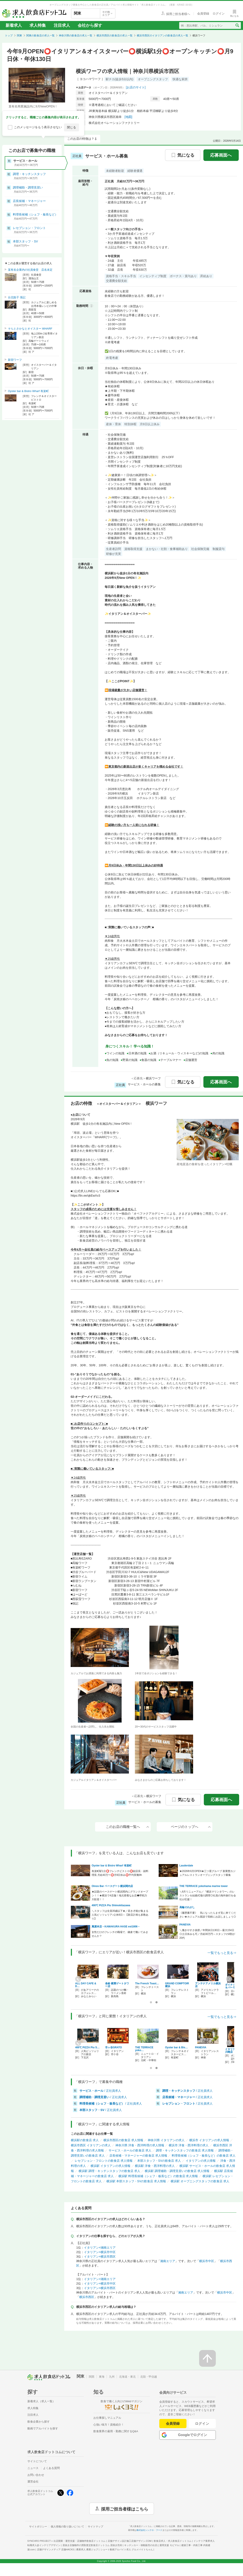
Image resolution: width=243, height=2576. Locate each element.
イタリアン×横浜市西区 (100, 2256)
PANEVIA (185, 1924)
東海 (101, 2376)
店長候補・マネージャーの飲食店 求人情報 (138, 2155)
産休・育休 (113, 424)
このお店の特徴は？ (80, 138)
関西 (91, 2376)
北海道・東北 (127, 2376)
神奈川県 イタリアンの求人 (166, 2140)
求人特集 (38, 25)
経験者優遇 (134, 170)
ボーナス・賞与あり (183, 276)
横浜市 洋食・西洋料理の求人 (189, 2145)
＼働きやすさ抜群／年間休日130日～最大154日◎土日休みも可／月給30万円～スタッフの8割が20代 (207, 1934)
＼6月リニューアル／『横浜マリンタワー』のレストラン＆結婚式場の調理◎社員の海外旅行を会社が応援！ (207, 1895)
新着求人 (14, 25)
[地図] (128, 117)
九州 (112, 2376)
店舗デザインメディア (55, 2549)
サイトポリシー (38, 2526)
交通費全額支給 (116, 280)
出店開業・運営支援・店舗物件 (79, 2541)
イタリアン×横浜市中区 (100, 2252)
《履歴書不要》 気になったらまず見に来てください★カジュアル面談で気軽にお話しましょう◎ (207, 1914)
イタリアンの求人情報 (201, 2160)
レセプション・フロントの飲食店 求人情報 (104, 2160)
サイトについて (37, 2461)
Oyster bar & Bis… (180, 2047)
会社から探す (90, 25)
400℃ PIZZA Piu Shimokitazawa (111, 1905)
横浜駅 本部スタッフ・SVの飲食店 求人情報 (136, 2181)
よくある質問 (51, 2468)
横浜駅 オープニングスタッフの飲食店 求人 (200, 2181)
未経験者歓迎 (115, 170)
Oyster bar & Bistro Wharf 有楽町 (112, 1865)
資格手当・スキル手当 (121, 276)
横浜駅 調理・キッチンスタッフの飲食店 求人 (109, 2171)
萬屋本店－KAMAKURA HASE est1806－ (116, 1926)
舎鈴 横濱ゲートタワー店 (117, 1985)
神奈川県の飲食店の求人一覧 (75, 35)
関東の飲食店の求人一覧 (40, 35)
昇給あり (206, 276)
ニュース (33, 2468)
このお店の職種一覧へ (127, 1827)
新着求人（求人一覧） (41, 2401)
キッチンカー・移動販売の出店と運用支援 (151, 2545)
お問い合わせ (35, 2474)
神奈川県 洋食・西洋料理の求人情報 (139, 2145)
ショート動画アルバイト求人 (126, 2549)
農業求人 (87, 2549)
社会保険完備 (200, 549)
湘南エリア (167, 2261)
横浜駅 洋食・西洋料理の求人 (155, 2165)
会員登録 (173, 2423)
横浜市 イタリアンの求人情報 (209, 2140)
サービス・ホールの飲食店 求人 (130, 2150)
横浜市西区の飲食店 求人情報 (123, 2140)
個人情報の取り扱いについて (67, 2526)
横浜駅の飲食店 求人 (85, 2140)
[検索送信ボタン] (237, 25)
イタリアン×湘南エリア (100, 2247)
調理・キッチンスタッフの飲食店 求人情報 (185, 2150)
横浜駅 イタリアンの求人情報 (110, 2165)
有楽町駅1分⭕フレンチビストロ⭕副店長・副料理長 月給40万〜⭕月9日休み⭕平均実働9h (120, 1873)
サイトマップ (95, 2526)
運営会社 (33, 2481)
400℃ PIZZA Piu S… (91, 2047)
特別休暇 (130, 424)
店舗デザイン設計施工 (130, 2541)
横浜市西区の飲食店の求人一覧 (115, 35)
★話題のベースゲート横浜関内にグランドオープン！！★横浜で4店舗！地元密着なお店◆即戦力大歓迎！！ (120, 1895)
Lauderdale (186, 1865)
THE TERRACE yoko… (148, 2049)
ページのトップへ (191, 1827)
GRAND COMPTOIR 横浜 (177, 1985)
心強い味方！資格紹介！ (108, 2424)
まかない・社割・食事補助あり (167, 549)
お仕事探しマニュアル (107, 2417)
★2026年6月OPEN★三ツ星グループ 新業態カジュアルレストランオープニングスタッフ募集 (207, 1873)
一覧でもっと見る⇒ (221, 1953)
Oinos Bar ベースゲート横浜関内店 (112, 1886)
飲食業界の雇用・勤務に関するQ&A (115, 2431)
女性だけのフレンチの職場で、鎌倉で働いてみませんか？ (120, 1934)
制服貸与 (219, 549)
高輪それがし (187, 1907)
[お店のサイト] (136, 87)
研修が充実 (113, 554)
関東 (19, 35)
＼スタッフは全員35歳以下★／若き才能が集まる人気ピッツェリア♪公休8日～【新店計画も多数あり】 (120, 1914)
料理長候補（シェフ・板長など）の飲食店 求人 (204, 2155)
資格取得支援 (133, 549)
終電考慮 (112, 358)
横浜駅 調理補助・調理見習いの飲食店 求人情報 (177, 2171)
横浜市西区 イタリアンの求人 (91, 2145)
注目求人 (62, 25)
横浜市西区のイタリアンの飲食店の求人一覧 (162, 35)
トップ (9, 35)
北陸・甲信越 (148, 2376)
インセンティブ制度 (152, 276)
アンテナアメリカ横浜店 (208, 1985)
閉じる (71, 127)
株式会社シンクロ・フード (149, 2530)
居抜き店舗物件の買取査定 (92, 2545)
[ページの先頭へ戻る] (207, 2358)
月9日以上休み (150, 424)
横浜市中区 (206, 2261)
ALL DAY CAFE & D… (85, 1985)
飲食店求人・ (172, 2541)
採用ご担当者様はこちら (124, 2508)
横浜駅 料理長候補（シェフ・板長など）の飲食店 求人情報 (158, 2176)
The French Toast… (147, 1983)
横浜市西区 (86, 2297)
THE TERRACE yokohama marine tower (203, 1886)
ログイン (202, 2423)
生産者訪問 (113, 549)
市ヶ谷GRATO (117, 2047)
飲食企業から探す (38, 2421)
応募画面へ (221, 155)
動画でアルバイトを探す (42, 2428)
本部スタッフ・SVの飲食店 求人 (159, 2160)
